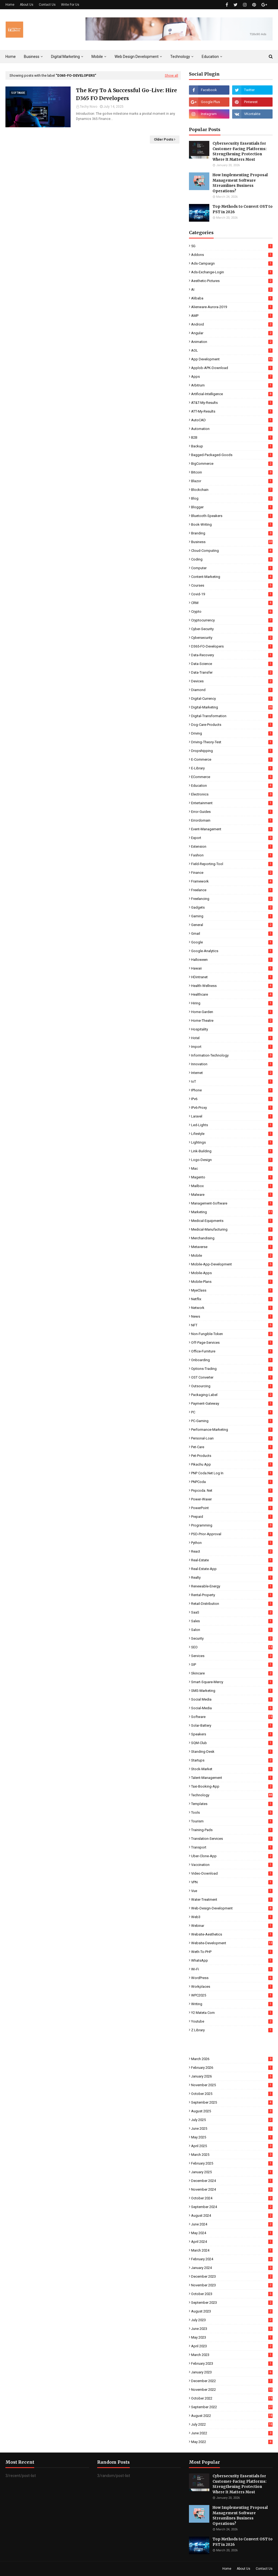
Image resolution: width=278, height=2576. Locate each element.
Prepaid (232, 1517)
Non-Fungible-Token (232, 1334)
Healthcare (232, 994)
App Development (232, 359)
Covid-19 (232, 594)
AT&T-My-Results (232, 403)
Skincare (232, 1673)
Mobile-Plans (232, 1282)
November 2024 (232, 2189)
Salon (232, 1630)
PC (232, 1412)
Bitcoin (232, 472)
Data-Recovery (232, 655)
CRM (232, 603)
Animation (232, 342)
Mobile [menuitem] (97, 56)
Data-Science (232, 664)
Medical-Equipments (232, 1221)
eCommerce (232, 777)
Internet (232, 1073)
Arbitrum (232, 385)
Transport (232, 1847)
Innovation (232, 1064)
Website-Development (232, 1943)
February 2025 (232, 2163)
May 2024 (232, 2233)
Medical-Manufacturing (232, 1229)
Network (232, 1308)
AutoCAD (232, 420)
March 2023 (232, 2355)
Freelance (232, 890)
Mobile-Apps (232, 1273)
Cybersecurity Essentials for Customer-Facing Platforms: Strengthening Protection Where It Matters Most (240, 151)
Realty (232, 1577)
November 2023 (232, 2285)
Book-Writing (232, 524)
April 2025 (232, 2146)
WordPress (232, 1978)
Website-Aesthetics (232, 1934)
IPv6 (232, 1099)
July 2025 (232, 2120)
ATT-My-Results (232, 411)
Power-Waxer (232, 1499)
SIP (232, 1664)
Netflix (232, 1299)
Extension (232, 846)
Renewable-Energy (232, 1586)
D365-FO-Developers (232, 646)
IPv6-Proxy (232, 1108)
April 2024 (232, 2242)
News (232, 1316)
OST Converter (232, 1377)
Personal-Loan (232, 1438)
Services (232, 1656)
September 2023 (232, 2303)
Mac (232, 1168)
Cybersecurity (232, 638)
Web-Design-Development (232, 1908)
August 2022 (232, 2416)
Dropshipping (232, 751)
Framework (232, 881)
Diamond (232, 690)
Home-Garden (232, 1012)
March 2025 (232, 2155)
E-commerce (232, 759)
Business (232, 542)
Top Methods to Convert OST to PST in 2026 (243, 209)
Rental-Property (232, 1595)
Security (232, 1638)
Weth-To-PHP (232, 1952)
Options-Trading (232, 1369)
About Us (26, 5)
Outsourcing (232, 1386)
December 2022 (232, 2381)
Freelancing (232, 899)
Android (232, 324)
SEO (232, 1647)
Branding (232, 533)
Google (232, 942)
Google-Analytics (232, 951)
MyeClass (232, 1290)
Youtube (232, 2021)
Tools (232, 1812)
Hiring (232, 1003)
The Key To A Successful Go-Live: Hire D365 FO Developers (126, 94)
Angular (232, 333)
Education (232, 786)
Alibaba (232, 298)
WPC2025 (232, 1995)
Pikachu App (232, 1464)
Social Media (232, 1699)
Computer (232, 568)
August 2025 (232, 2111)
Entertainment (232, 803)
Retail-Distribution (232, 1604)
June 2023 (232, 2329)
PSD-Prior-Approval (232, 1534)
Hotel (232, 1038)
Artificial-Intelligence (232, 394)
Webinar (232, 1926)
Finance (232, 873)
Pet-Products (232, 1456)
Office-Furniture (232, 1351)
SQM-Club (232, 1743)
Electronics (232, 794)
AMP (232, 316)
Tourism (232, 1821)
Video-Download (232, 1873)
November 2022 (232, 2390)
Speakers (232, 1734)
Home (9, 5)
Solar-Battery (232, 1725)
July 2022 (232, 2424)
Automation (232, 429)
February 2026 (232, 2068)
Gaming (232, 916)
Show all (171, 75)
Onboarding (232, 1360)
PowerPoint (232, 1508)
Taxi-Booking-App (232, 1786)
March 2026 (232, 2059)
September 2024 (232, 2207)
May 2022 (232, 2442)
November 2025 (232, 2085)
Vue (232, 1891)
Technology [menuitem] (180, 56)
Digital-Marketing (232, 707)
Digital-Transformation (232, 716)
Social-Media (232, 1708)
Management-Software (232, 1203)
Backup (232, 446)
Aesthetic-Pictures (232, 281)
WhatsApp (232, 1960)
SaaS (232, 1612)
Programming (232, 1525)
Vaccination (232, 1865)
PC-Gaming (232, 1421)
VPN (232, 1882)
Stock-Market (232, 1769)
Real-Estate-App (232, 1569)
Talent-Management (232, 1778)
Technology (232, 1795)
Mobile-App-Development (232, 1264)
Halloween (232, 960)
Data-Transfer (232, 672)
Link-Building (232, 1151)
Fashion (232, 855)
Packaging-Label (232, 1395)
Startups (232, 1760)
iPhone (232, 1090)
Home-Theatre (232, 1020)
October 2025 (232, 2094)
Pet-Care (232, 1447)
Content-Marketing (232, 577)
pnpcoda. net (232, 1490)
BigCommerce (232, 464)
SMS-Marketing (232, 1691)
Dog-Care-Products (232, 725)
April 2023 (232, 2346)
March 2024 (232, 2250)
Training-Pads (232, 1830)
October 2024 (232, 2198)
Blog (232, 498)
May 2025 (232, 2137)
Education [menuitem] (210, 56)
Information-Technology (232, 1055)
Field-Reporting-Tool (232, 864)
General (232, 925)
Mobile (232, 1255)
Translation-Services (232, 1839)
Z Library (232, 2030)
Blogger (232, 507)
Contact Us (47, 5)
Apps (232, 376)
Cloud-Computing (232, 551)
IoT (232, 1081)
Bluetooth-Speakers (232, 516)
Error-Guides (232, 812)
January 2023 (232, 2372)
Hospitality (232, 1029)
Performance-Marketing (232, 1430)
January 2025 (232, 2172)
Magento (232, 1177)
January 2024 (232, 2268)
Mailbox (232, 1186)
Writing (232, 2004)
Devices (232, 681)
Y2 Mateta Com (232, 2013)
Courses (232, 585)
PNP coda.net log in (232, 1473)
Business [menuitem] (31, 56)
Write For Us (70, 5)
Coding (232, 559)
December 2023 (232, 2276)
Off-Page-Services (232, 1342)
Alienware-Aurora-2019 (232, 307)
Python (232, 1543)
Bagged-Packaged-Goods (232, 455)
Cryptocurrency (232, 620)
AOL (232, 350)
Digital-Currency (232, 698)
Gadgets (232, 907)
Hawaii (232, 968)
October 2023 (232, 2294)
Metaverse (232, 1247)
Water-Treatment (232, 1899)
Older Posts (163, 139)
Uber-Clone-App (232, 1856)
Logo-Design (232, 1160)
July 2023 (232, 2320)
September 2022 (232, 2407)
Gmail (232, 933)
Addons (232, 255)
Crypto (232, 611)
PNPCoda (232, 1482)
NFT (232, 1325)
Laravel (232, 1116)
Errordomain (232, 820)
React (232, 1551)
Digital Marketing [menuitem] (65, 56)
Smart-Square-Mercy (232, 1682)
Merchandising (232, 1238)
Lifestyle (232, 1134)
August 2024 (232, 2215)
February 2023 (232, 2363)
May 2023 (232, 2337)
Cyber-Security (232, 629)
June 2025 (232, 2128)
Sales (232, 1621)
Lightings (232, 1142)
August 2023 (232, 2311)
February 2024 (232, 2259)
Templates (232, 1804)
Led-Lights (232, 1125)
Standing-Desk (232, 1752)
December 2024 (232, 2181)
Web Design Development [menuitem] (137, 56)
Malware (232, 1195)
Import (232, 1047)
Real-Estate (232, 1560)
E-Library (232, 768)
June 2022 (232, 2433)
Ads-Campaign (232, 263)
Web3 (232, 1917)
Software (232, 1717)
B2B (232, 437)
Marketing (232, 1212)
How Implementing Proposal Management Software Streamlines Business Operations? (240, 183)
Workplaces (232, 1986)
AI (232, 289)
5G (232, 246)
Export (232, 838)
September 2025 (232, 2102)
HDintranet (232, 977)
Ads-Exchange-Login (232, 272)
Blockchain (232, 490)
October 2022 (232, 2398)
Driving (232, 733)
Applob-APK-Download (232, 368)
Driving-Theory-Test (232, 742)
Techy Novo (88, 107)
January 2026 (232, 2076)
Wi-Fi (232, 1969)
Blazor (232, 481)
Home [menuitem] (10, 56)
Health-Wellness (232, 986)
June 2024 (232, 2224)
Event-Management (232, 829)
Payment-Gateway (232, 1403)
